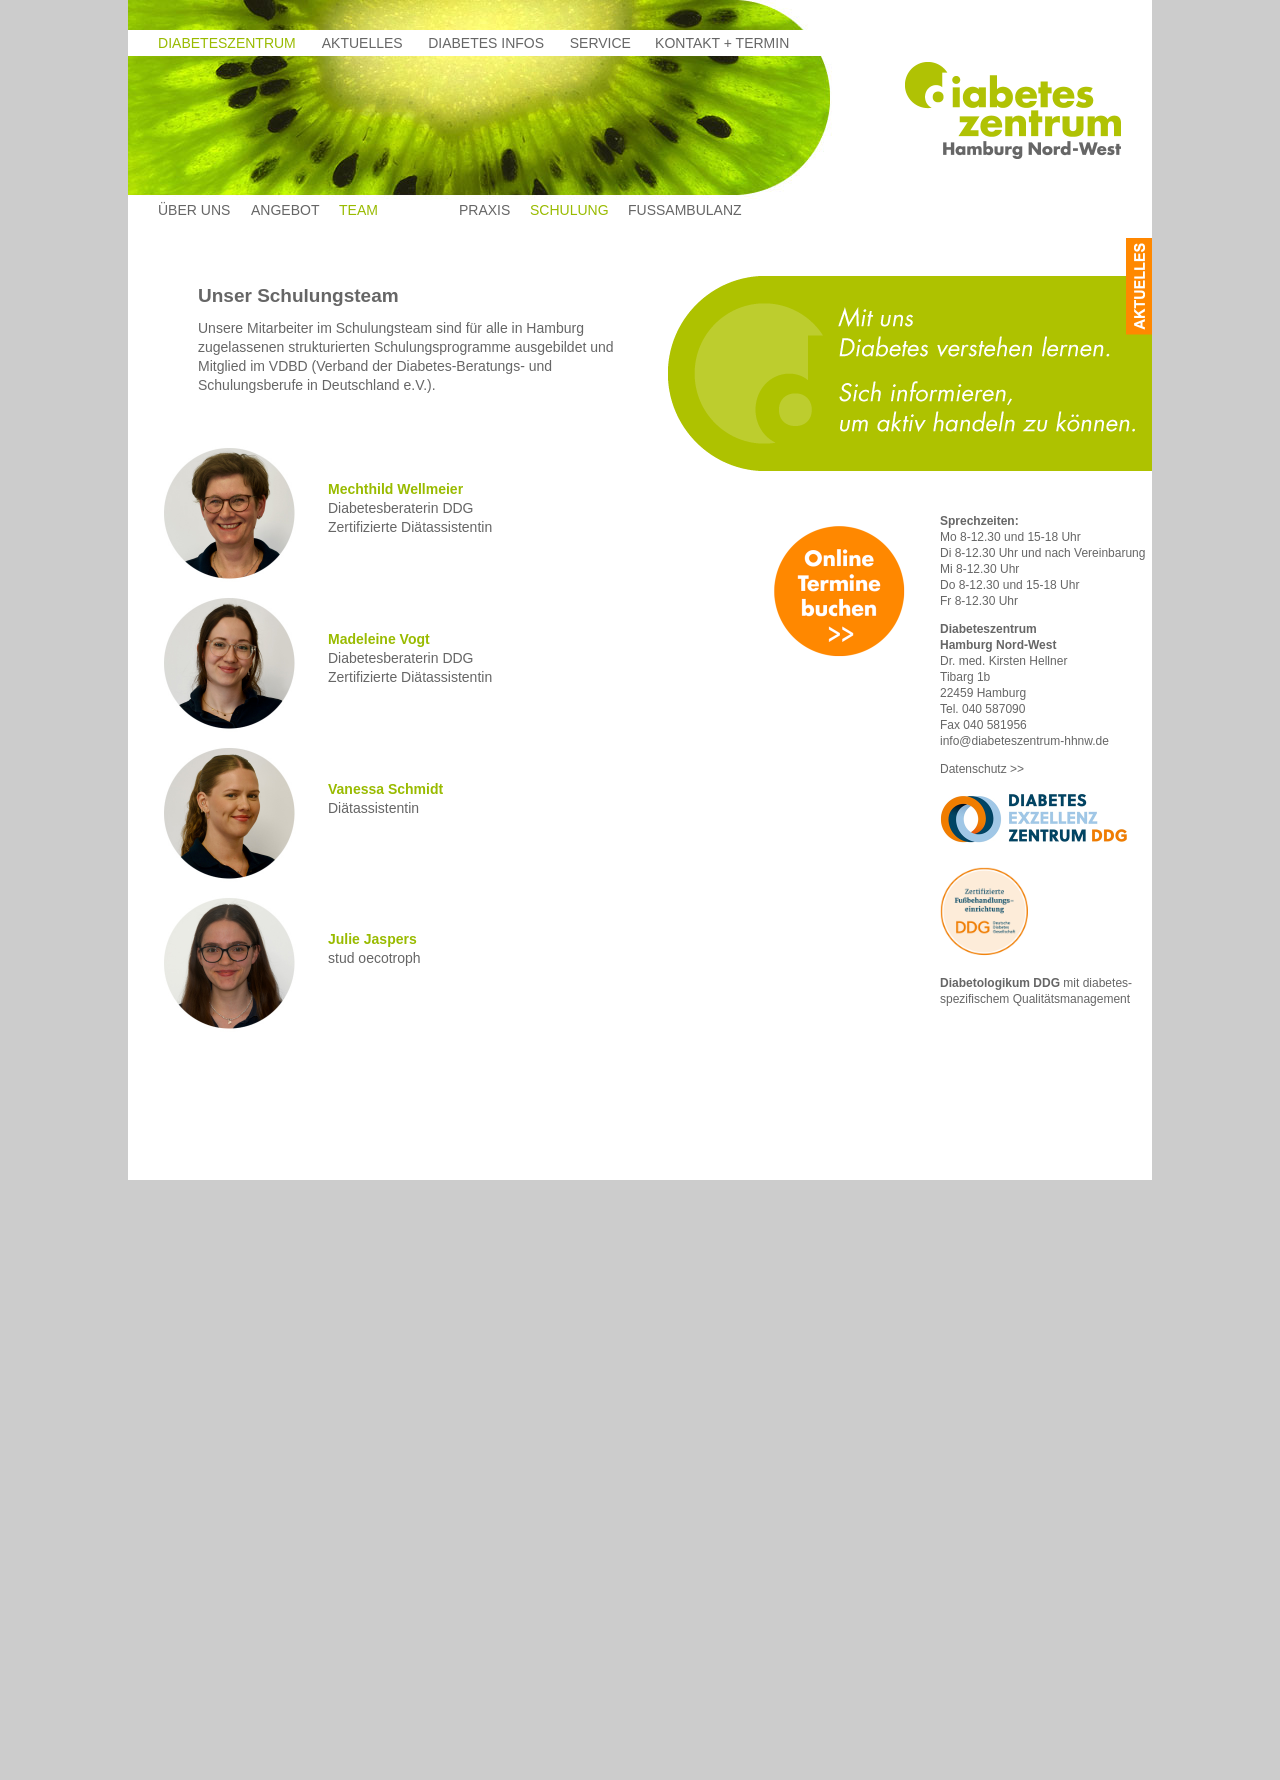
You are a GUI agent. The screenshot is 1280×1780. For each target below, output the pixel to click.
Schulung (569, 210)
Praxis (484, 210)
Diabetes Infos (486, 43)
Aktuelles (362, 43)
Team (358, 210)
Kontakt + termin (722, 43)
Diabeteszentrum (227, 43)
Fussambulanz (685, 210)
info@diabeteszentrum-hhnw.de (1024, 741)
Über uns (194, 210)
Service (600, 43)
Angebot (285, 210)
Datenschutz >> (982, 769)
